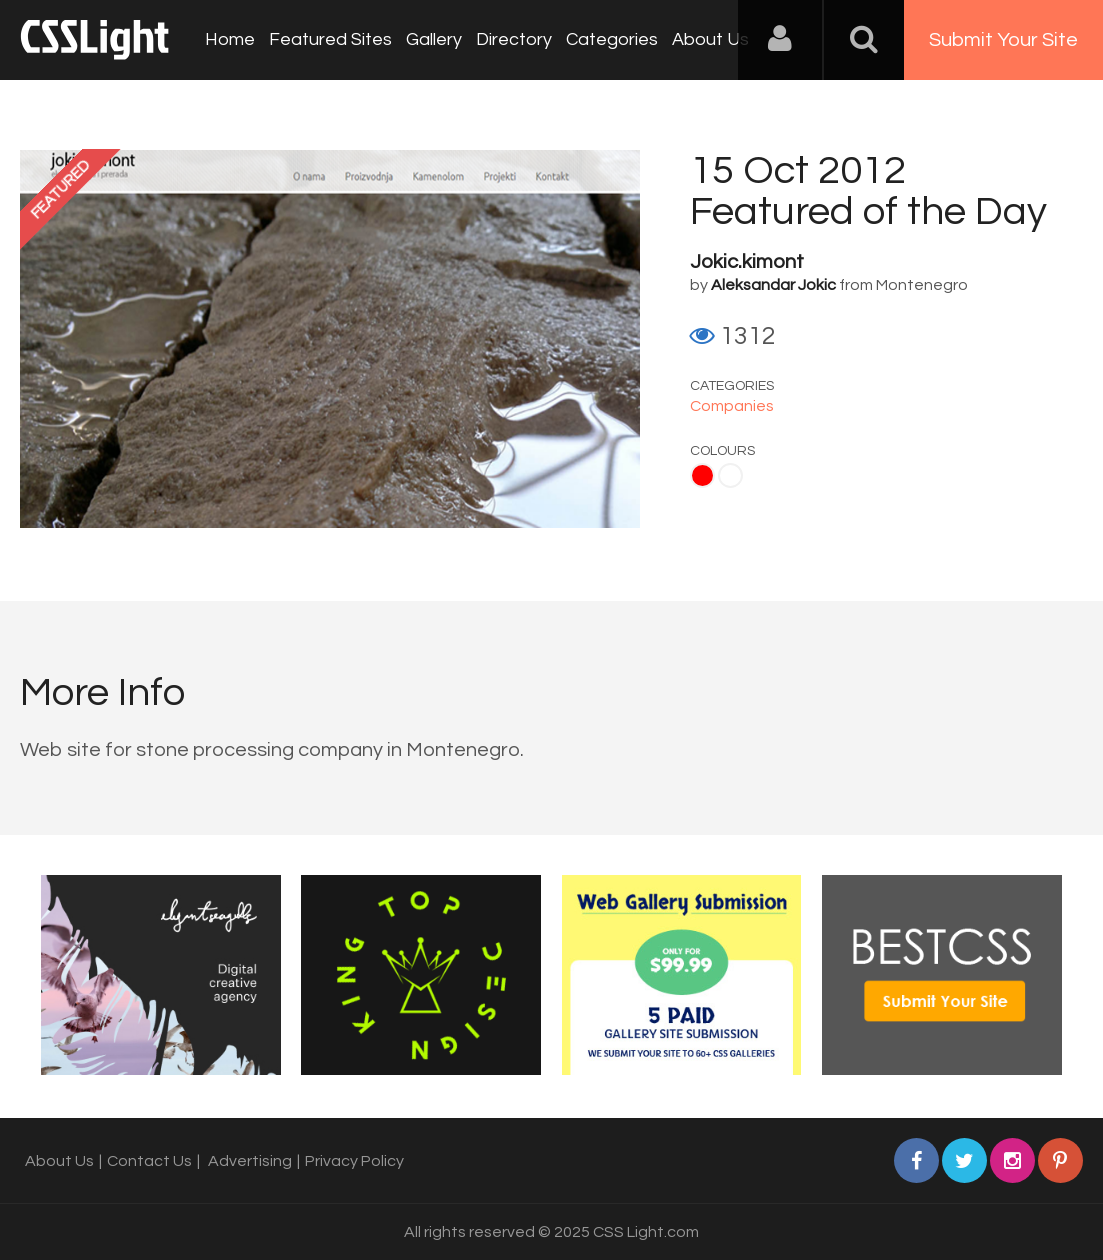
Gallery (434, 39)
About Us (710, 39)
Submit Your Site (1003, 40)
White (730, 475)
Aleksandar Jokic (773, 285)
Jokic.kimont (747, 262)
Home (230, 39)
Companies (732, 406)
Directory (514, 39)
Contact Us (149, 1161)
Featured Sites (330, 39)
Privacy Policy (354, 1161)
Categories (612, 39)
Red (702, 475)
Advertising (250, 1161)
